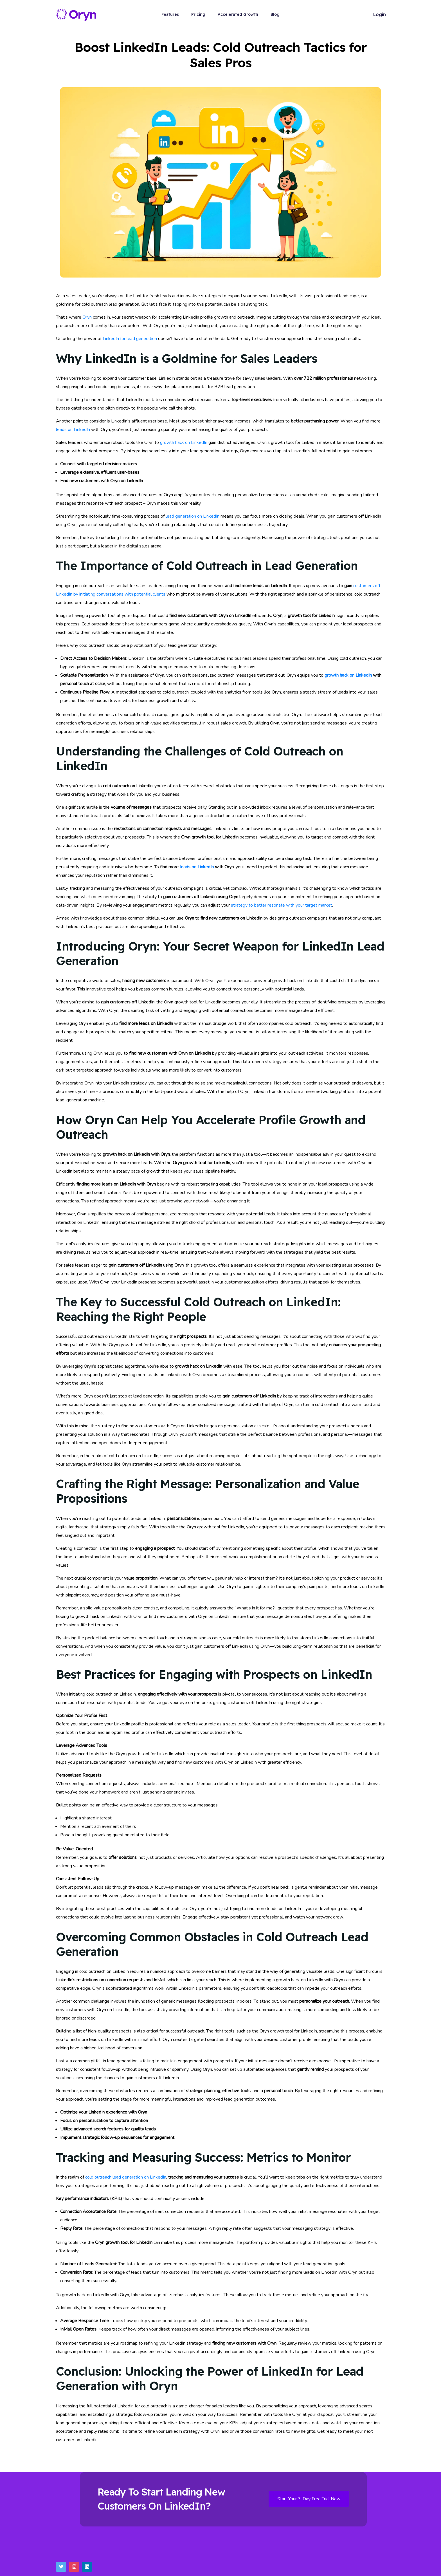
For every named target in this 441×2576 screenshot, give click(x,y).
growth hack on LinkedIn (183, 442)
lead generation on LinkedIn (192, 516)
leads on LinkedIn (73, 429)
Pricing (198, 14)
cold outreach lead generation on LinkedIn (125, 2177)
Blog (275, 14)
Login (379, 14)
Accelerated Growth (238, 14)
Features (170, 14)
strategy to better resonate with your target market (281, 905)
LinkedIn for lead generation (130, 339)
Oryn (87, 317)
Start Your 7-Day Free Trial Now (308, 2499)
